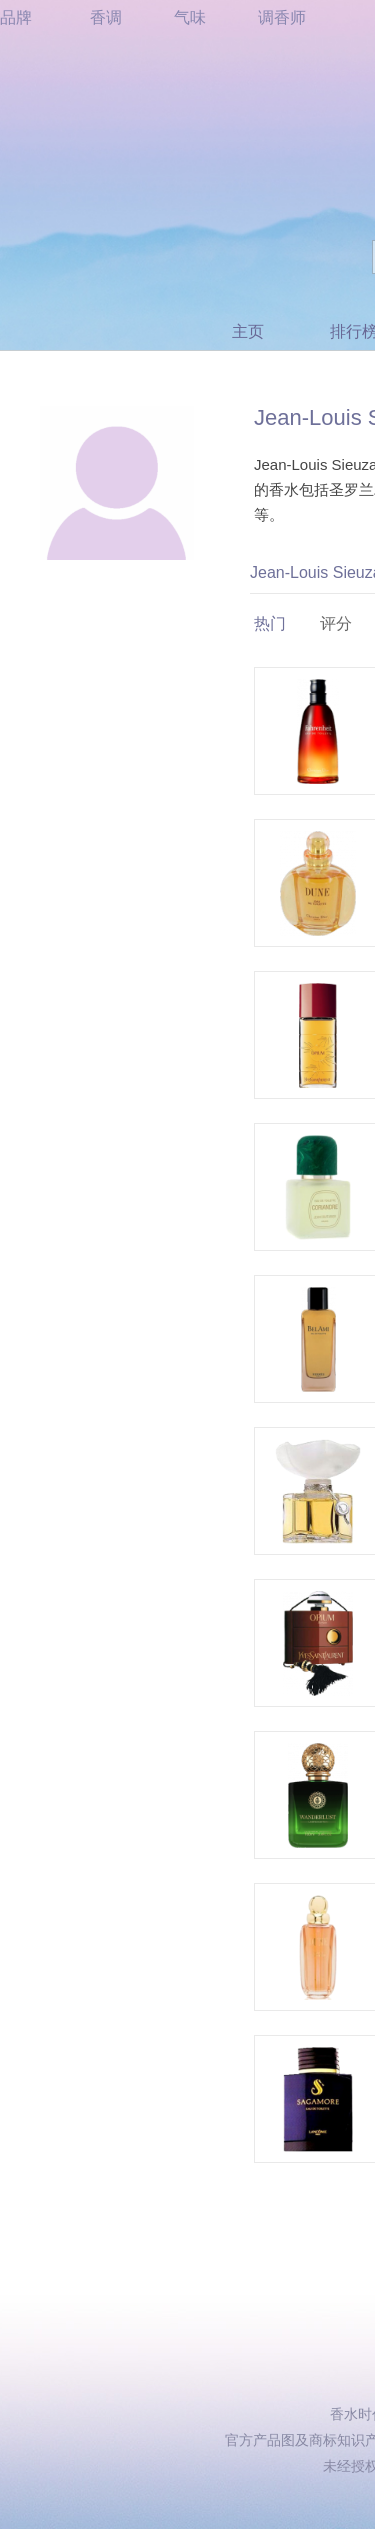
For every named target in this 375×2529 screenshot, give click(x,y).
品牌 (16, 17)
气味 (190, 17)
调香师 (282, 17)
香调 (106, 17)
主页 (248, 331)
